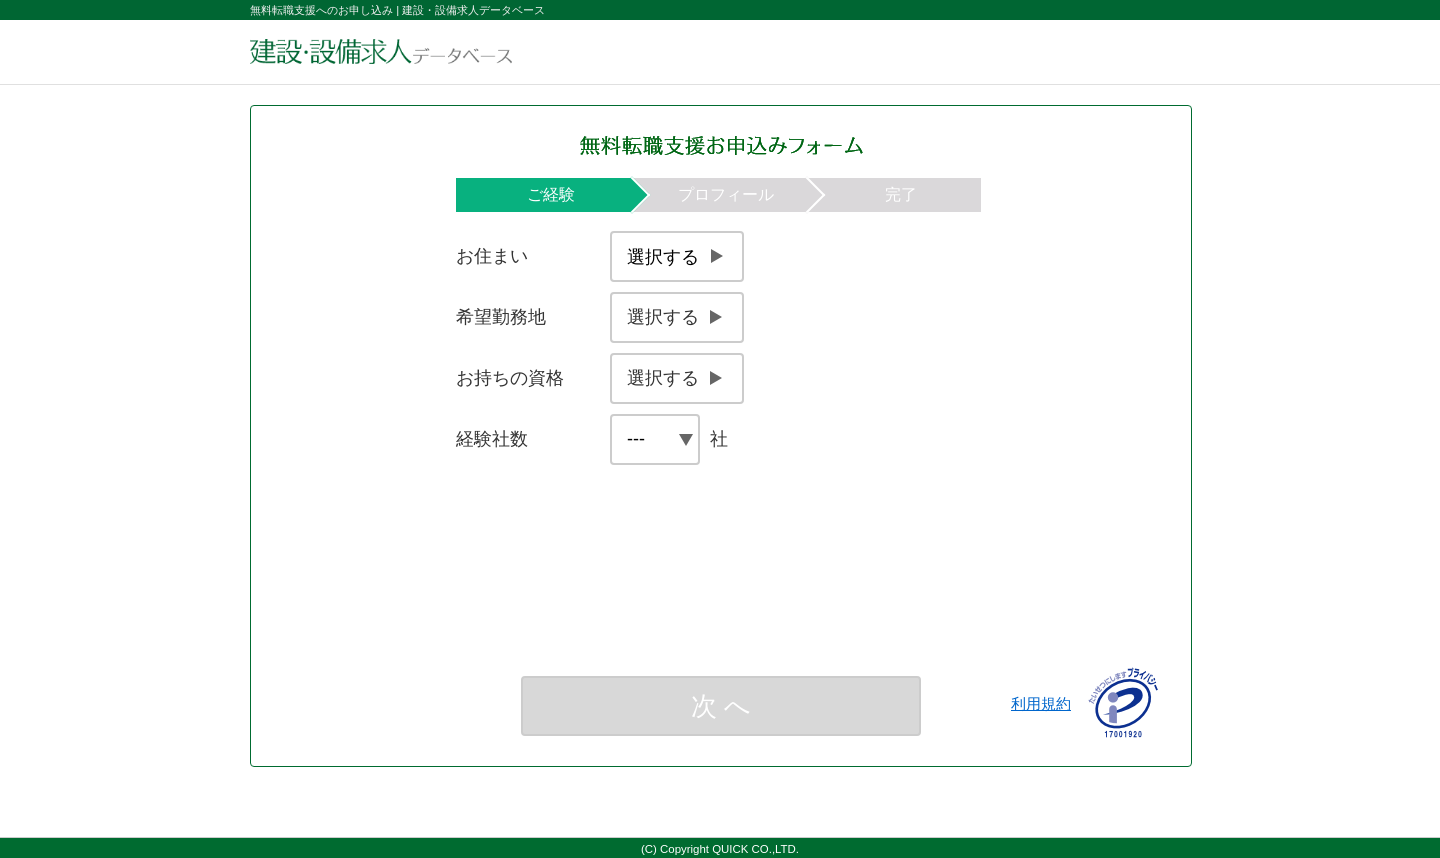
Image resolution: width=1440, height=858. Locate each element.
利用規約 (1041, 703)
